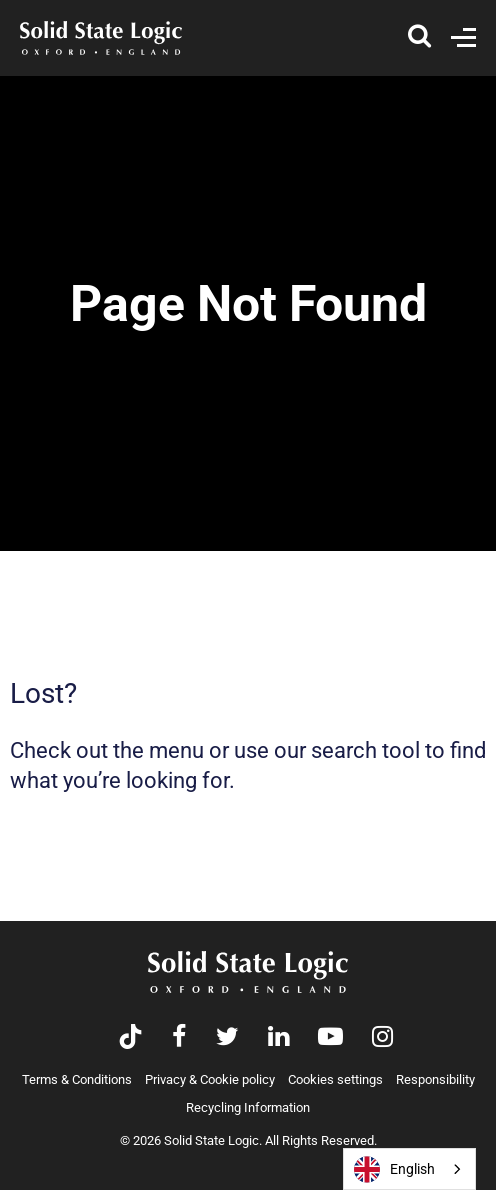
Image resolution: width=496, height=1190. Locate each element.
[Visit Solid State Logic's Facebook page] (179, 1038)
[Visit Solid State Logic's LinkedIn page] (278, 1038)
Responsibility (435, 1079)
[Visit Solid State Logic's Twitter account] (227, 1038)
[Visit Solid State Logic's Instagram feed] (382, 1038)
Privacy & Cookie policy (210, 1079)
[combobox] (409, 1169)
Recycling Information (248, 1107)
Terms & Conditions (77, 1079)
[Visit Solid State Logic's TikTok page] (130, 1038)
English (394, 1169)
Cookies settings (335, 1079)
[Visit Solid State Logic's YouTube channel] (330, 1038)
